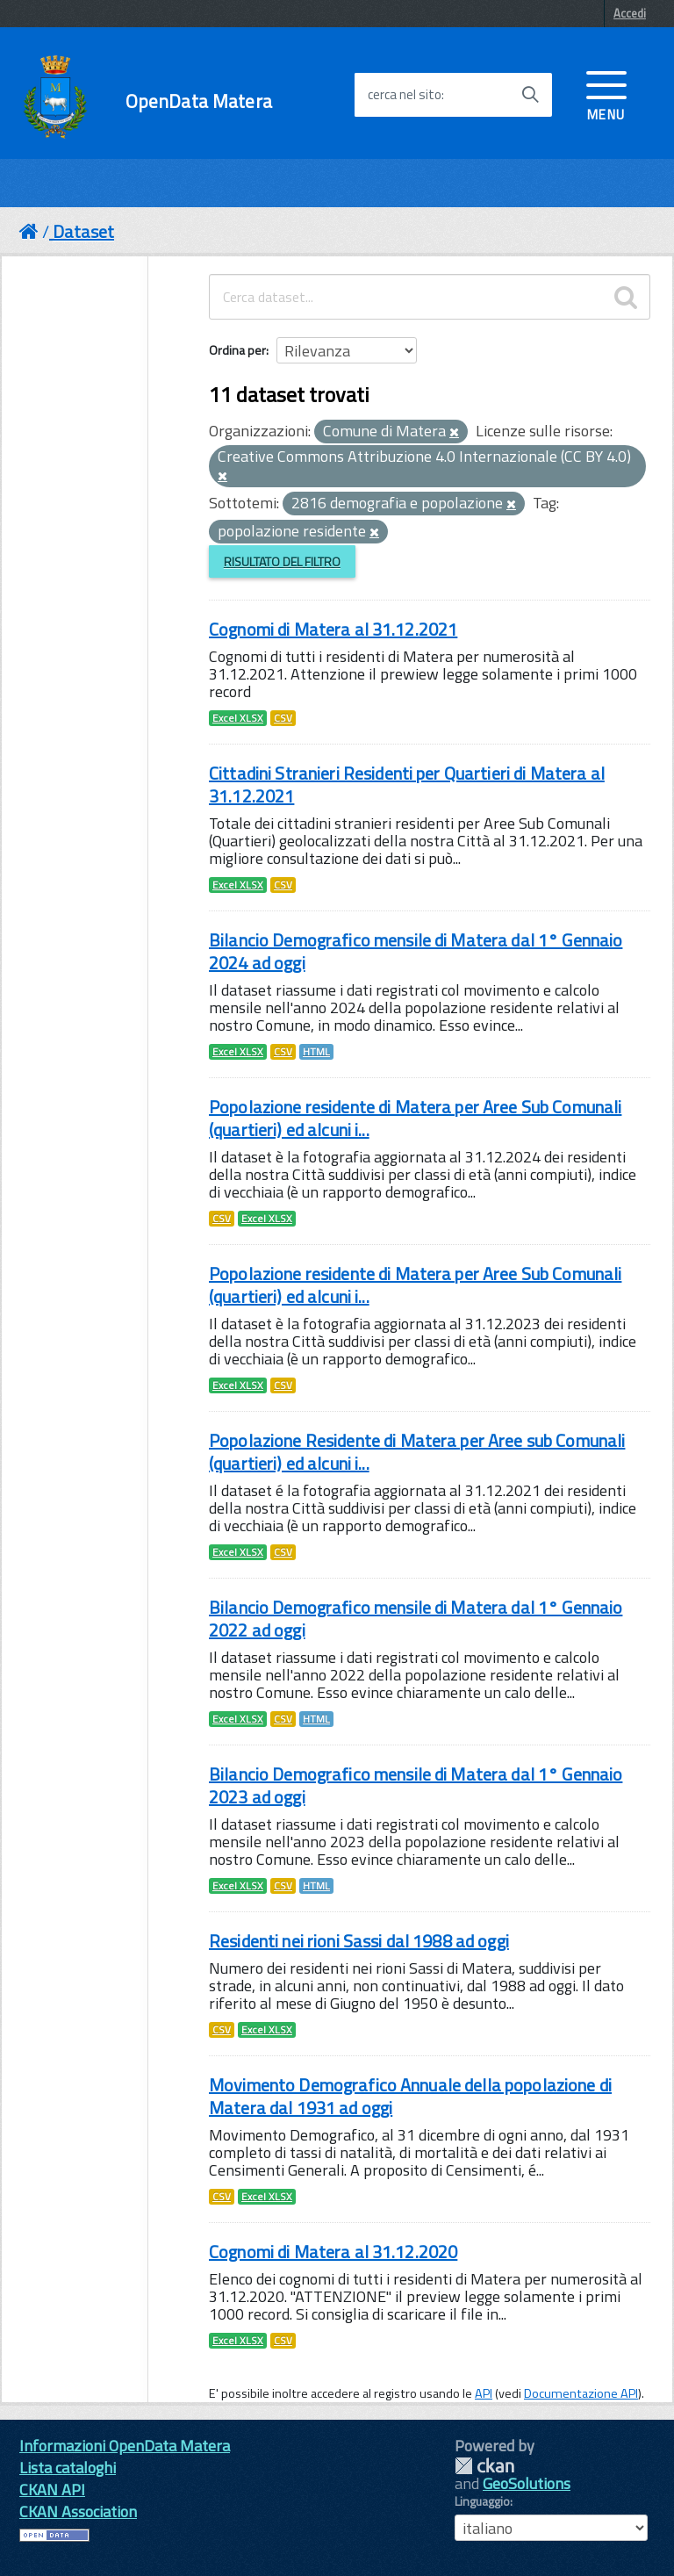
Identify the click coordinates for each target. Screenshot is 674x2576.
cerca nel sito (404, 95)
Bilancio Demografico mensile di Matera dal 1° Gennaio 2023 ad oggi (415, 1785)
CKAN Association (78, 2511)
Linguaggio (482, 2501)
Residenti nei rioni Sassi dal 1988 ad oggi (359, 1940)
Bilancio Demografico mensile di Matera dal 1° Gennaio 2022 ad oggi (415, 1619)
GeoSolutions (526, 2483)
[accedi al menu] (606, 94)
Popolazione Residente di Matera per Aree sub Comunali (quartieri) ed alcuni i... (417, 1452)
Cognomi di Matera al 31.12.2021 (333, 629)
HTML (316, 1052)
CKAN (484, 2466)
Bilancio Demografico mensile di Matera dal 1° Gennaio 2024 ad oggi (415, 951)
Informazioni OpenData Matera (124, 2445)
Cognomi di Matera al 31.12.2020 (333, 2251)
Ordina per (237, 350)
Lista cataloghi (67, 2467)
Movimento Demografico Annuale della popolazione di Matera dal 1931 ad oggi (410, 2096)
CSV (283, 718)
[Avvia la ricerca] (530, 95)
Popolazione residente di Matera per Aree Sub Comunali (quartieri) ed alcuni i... (415, 1118)
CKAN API (52, 2489)
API (483, 2393)
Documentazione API (581, 2393)
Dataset (83, 231)
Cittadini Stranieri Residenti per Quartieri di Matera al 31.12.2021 (407, 784)
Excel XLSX (237, 718)
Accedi (629, 13)
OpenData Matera (198, 101)
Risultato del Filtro (282, 561)
